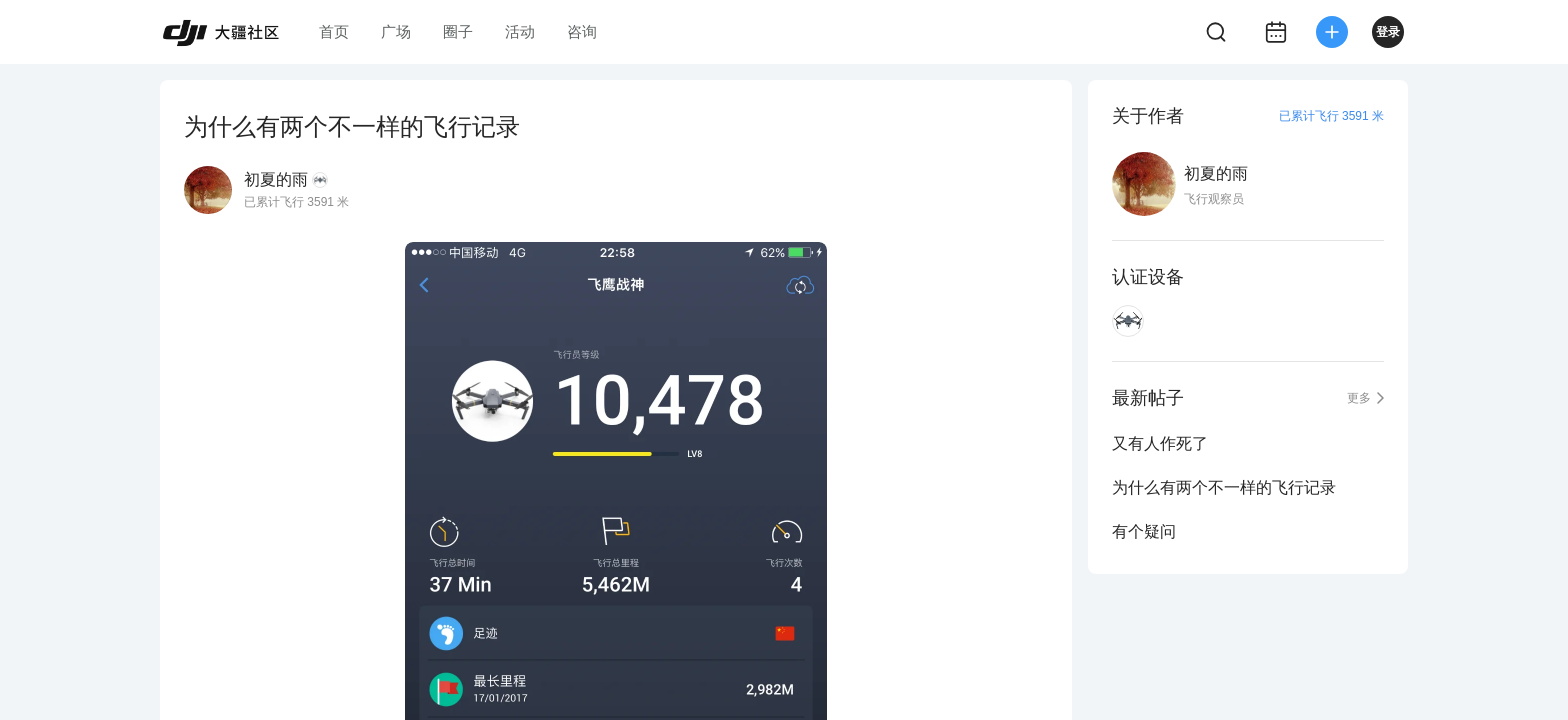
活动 (520, 31)
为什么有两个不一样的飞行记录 (1224, 487)
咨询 (582, 31)
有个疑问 (1144, 531)
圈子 (458, 31)
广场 (396, 31)
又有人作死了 (1160, 443)
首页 (334, 31)
